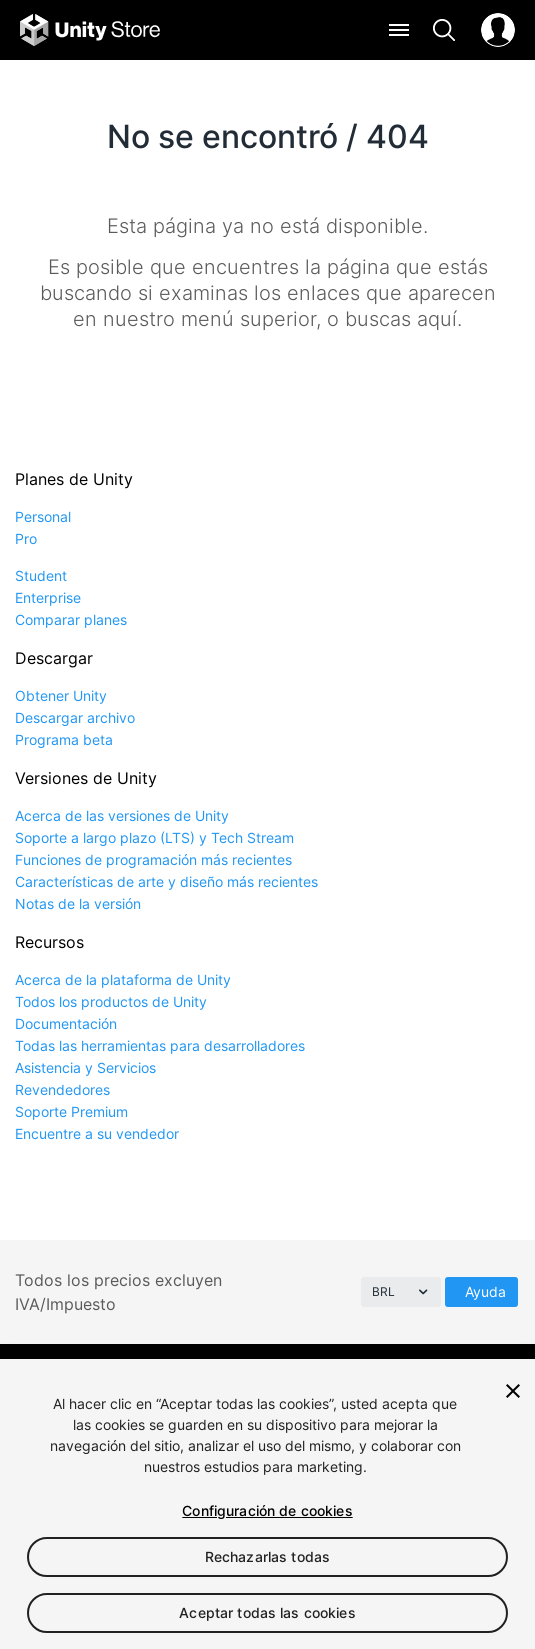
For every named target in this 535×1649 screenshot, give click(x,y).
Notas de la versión (78, 903)
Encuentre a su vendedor (97, 1133)
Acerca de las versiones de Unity (122, 815)
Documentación (66, 1023)
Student (41, 575)
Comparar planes (71, 619)
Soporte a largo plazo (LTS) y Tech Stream (154, 837)
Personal (43, 516)
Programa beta (64, 739)
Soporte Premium (71, 1111)
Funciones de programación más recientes (153, 859)
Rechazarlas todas (267, 1556)
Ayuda (485, 1291)
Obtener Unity (61, 695)
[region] (267, 1504)
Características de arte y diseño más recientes (166, 881)
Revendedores (62, 1089)
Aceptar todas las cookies (267, 1612)
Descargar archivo (75, 717)
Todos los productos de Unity (111, 1001)
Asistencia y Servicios (85, 1067)
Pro (26, 538)
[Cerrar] (513, 1391)
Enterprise (48, 597)
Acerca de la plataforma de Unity (123, 979)
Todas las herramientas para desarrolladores (160, 1045)
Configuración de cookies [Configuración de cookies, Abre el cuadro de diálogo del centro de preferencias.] (267, 1510)
